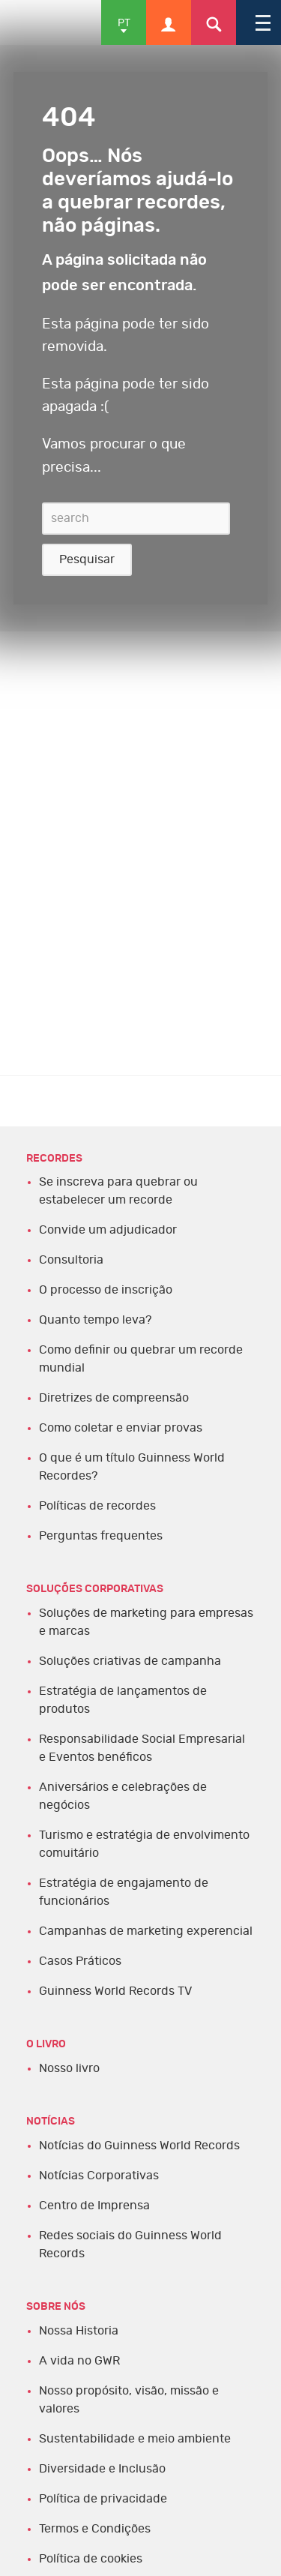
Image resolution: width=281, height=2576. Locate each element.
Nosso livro (69, 2068)
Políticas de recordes (97, 1506)
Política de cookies (90, 2559)
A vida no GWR (79, 2361)
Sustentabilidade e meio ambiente (135, 2439)
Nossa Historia (78, 2331)
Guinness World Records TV (115, 1991)
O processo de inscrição (105, 1290)
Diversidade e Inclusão (102, 2469)
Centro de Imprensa (94, 2206)
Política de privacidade (103, 2499)
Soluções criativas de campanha (130, 1661)
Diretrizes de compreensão (114, 1398)
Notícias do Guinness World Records (139, 2146)
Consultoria (71, 1260)
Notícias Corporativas (99, 2176)
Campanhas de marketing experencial (146, 1931)
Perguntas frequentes (101, 1536)
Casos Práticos (80, 1961)
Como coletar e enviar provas (120, 1428)
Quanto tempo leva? (95, 1320)
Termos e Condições (95, 2529)
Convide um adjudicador (108, 1230)
